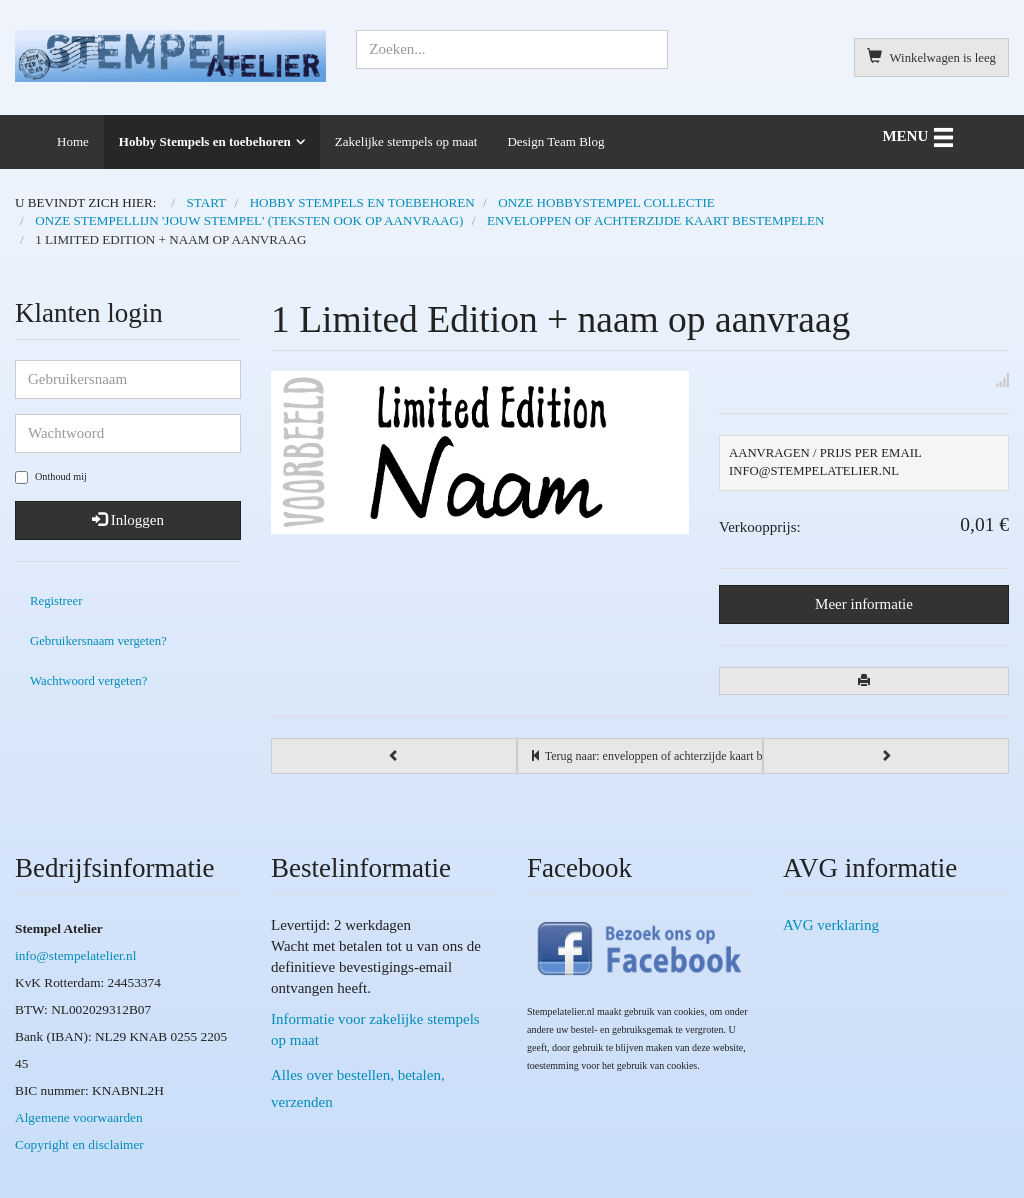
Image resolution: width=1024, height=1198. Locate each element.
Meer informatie (864, 604)
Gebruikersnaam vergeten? (98, 641)
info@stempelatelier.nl (75, 955)
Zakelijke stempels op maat (406, 141)
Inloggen (128, 520)
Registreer (56, 601)
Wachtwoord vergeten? (88, 681)
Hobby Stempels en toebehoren (205, 141)
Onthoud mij (51, 477)
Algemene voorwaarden (79, 1117)
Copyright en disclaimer (79, 1144)
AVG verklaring (831, 925)
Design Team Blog (555, 141)
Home (73, 141)
